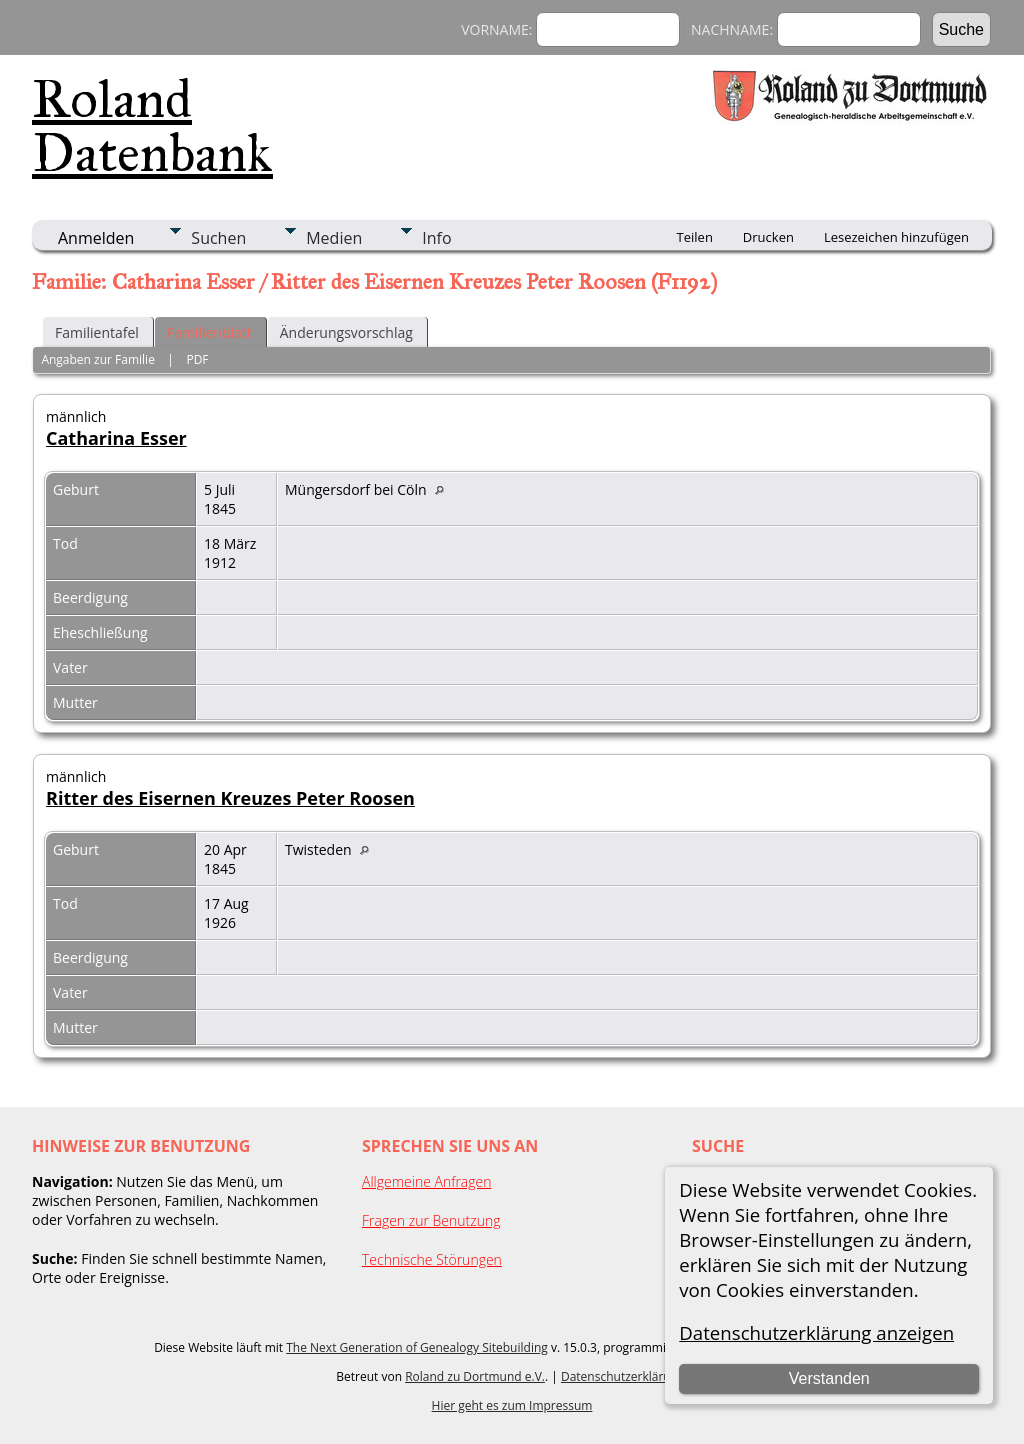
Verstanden (829, 1378)
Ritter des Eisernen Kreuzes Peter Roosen (230, 798)
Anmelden (96, 238)
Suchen (218, 238)
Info (436, 238)
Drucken (768, 237)
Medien (334, 238)
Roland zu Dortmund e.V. (475, 1376)
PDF (197, 359)
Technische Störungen (432, 1259)
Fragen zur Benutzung (431, 1220)
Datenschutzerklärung (623, 1376)
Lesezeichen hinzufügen (896, 237)
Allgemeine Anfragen (427, 1181)
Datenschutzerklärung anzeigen (816, 1332)
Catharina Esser (116, 438)
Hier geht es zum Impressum (512, 1405)
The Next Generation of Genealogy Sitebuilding (417, 1347)
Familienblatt (209, 332)
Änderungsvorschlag (346, 332)
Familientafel (97, 332)
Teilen (695, 237)
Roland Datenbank (152, 126)
